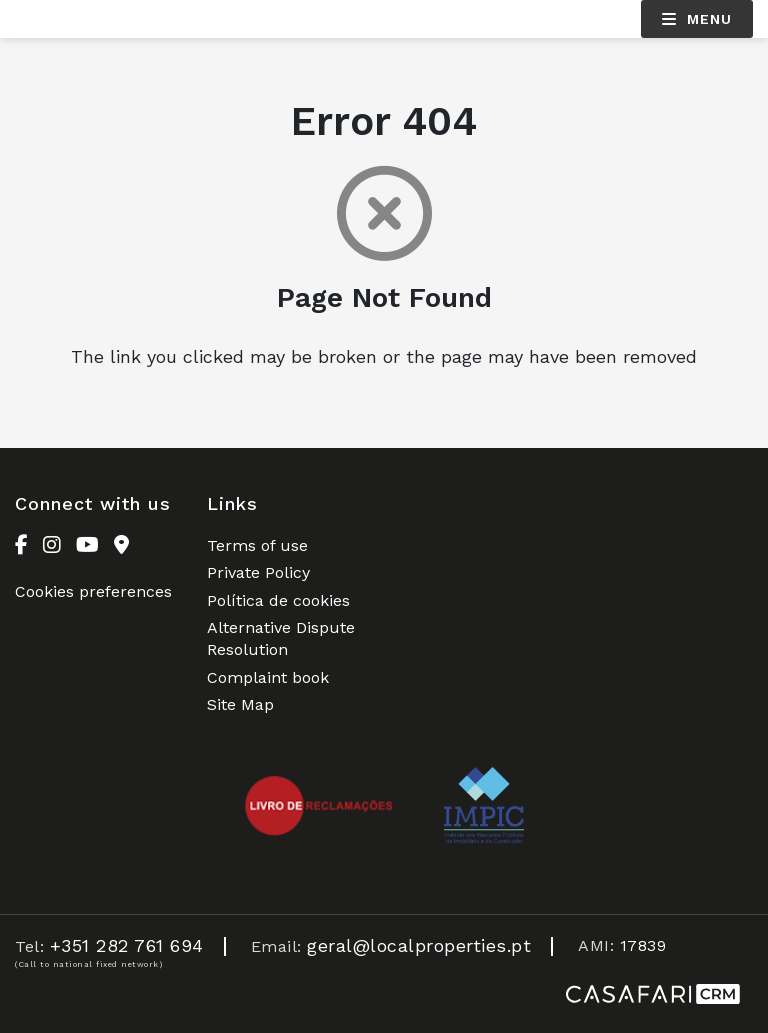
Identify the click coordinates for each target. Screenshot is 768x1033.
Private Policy (258, 572)
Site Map (240, 704)
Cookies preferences (93, 591)
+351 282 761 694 (127, 945)
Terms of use (257, 545)
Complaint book (268, 677)
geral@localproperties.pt (419, 945)
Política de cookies (278, 600)
